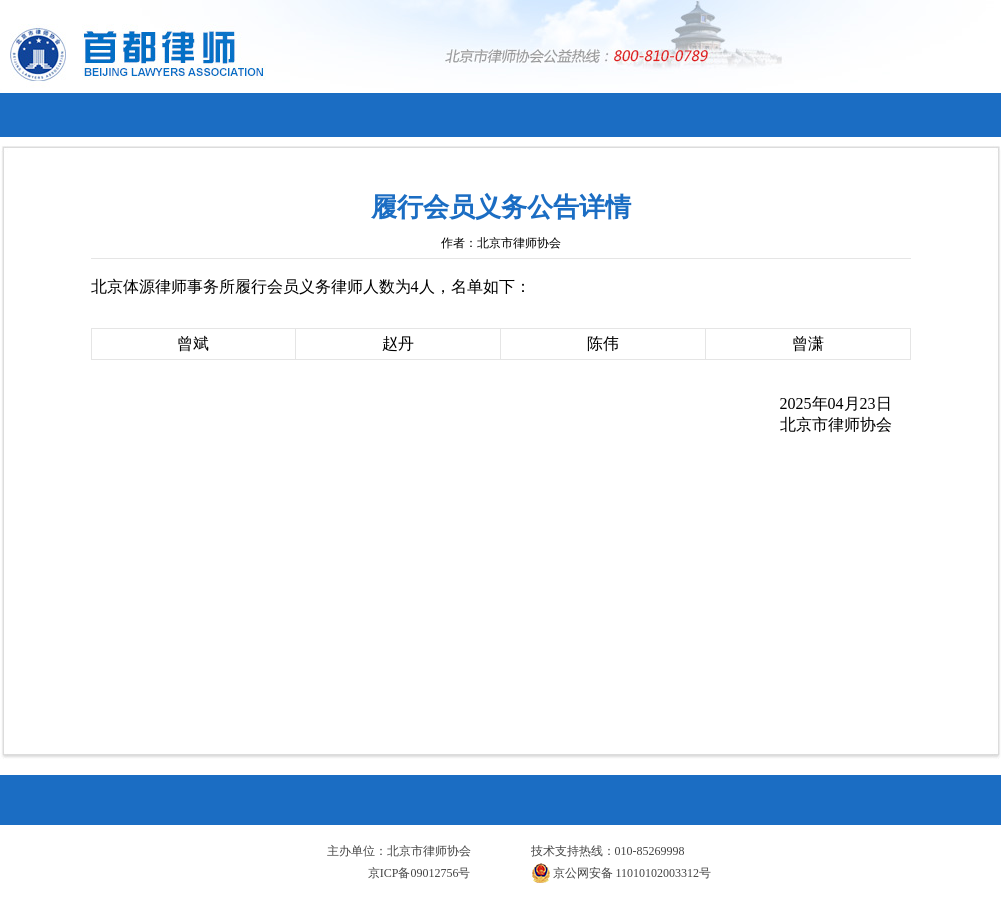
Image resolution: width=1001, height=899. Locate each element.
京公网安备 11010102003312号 (621, 873)
